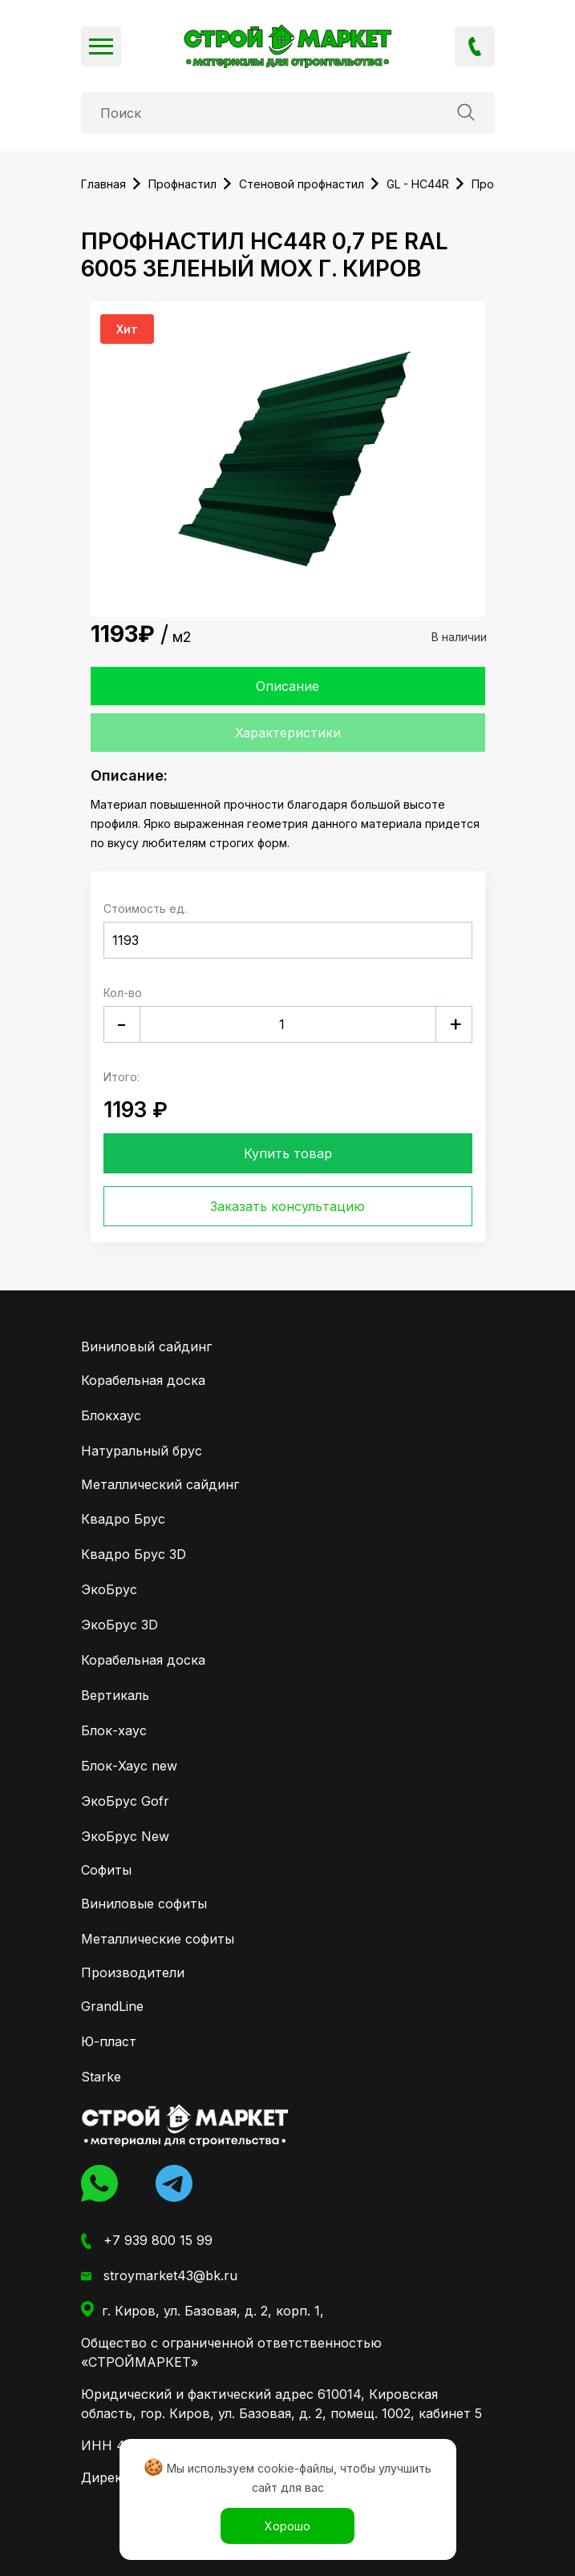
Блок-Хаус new (129, 1766)
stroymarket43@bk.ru (159, 2276)
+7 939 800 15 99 (474, 46)
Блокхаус (111, 1415)
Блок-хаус (114, 1730)
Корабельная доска (143, 1380)
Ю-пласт (108, 2041)
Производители (132, 1972)
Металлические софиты (157, 1939)
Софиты (106, 1870)
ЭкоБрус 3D (119, 1625)
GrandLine (112, 2006)
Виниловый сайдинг (146, 1346)
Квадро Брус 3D (133, 1554)
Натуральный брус (141, 1451)
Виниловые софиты (144, 1904)
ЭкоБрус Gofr (125, 1801)
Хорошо (287, 2526)
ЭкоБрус (109, 1589)
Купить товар (288, 1153)
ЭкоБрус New (125, 1836)
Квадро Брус (123, 1519)
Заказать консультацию (287, 1206)
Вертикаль (115, 1695)
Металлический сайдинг (160, 1484)
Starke (101, 2077)
